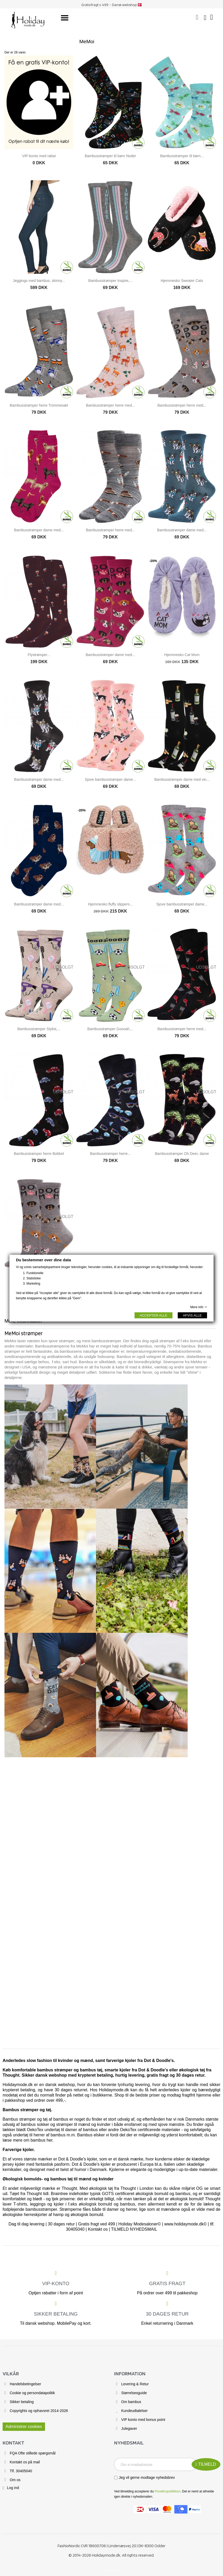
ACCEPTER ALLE (154, 1315)
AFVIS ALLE (192, 1315)
